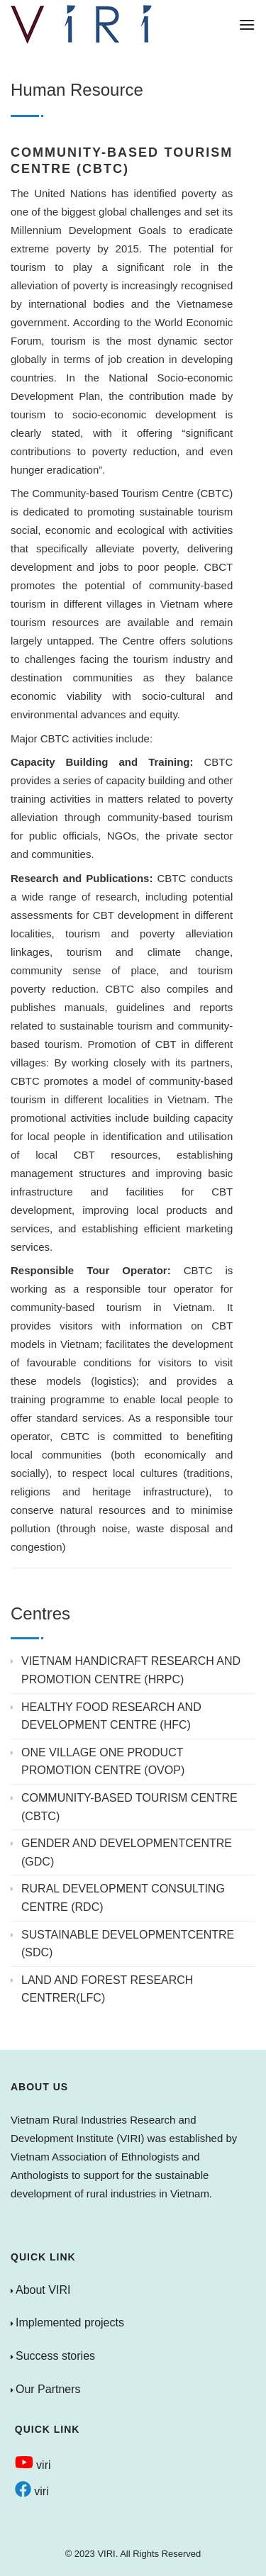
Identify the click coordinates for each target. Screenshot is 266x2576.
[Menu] (246, 24)
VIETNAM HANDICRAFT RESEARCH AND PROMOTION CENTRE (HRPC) (130, 1670)
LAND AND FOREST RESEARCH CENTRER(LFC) (107, 1989)
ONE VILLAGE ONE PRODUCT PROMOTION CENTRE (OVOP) (102, 1761)
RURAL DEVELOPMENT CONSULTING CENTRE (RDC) (123, 1898)
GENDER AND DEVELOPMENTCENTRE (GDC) (126, 1852)
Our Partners (48, 2389)
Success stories (55, 2356)
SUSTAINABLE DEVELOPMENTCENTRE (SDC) (127, 1944)
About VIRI (43, 2290)
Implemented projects (70, 2322)
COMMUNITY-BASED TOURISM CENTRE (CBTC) (129, 1807)
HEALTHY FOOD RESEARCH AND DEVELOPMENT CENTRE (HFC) (111, 1716)
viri (33, 2465)
